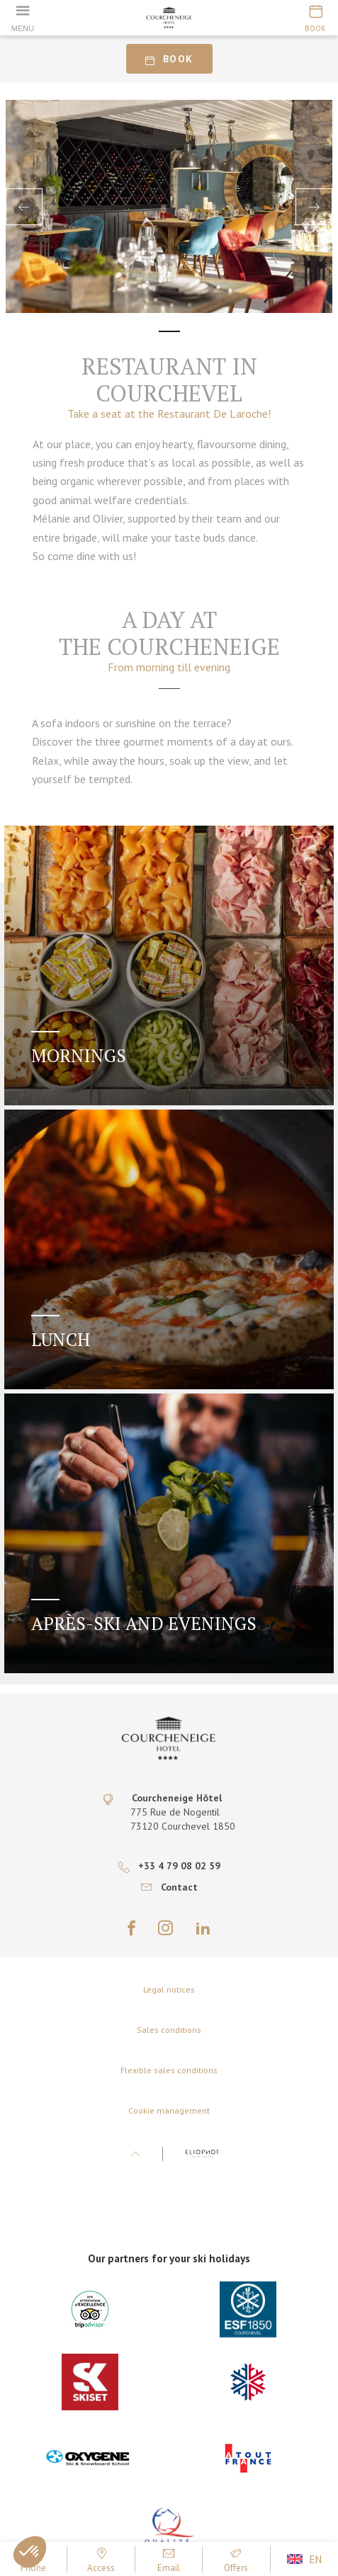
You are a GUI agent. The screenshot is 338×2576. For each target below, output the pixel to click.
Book (169, 58)
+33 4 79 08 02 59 (169, 1865)
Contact (169, 1887)
